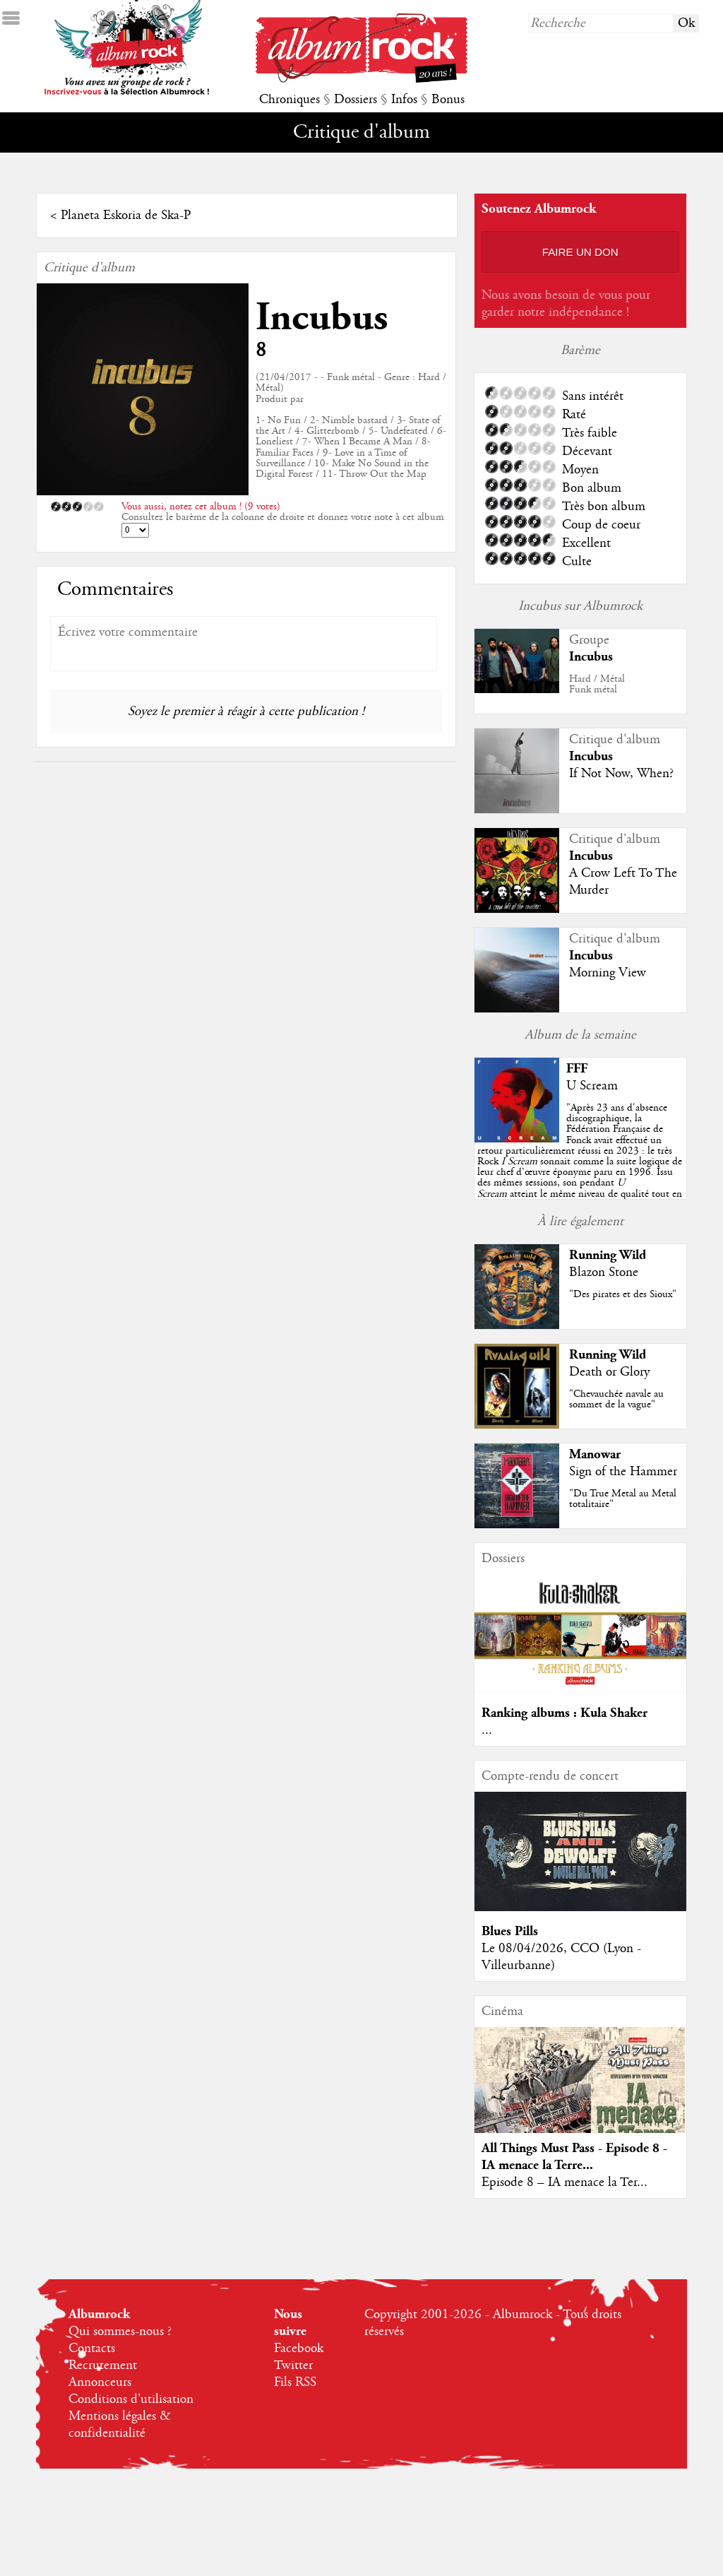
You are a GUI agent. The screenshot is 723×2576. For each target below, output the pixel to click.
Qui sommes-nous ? (120, 2331)
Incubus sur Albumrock (580, 606)
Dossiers (355, 99)
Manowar (595, 1454)
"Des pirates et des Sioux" (622, 1294)
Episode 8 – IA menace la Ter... (564, 2182)
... (487, 1730)
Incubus (322, 317)
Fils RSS (295, 2382)
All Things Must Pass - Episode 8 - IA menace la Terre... (574, 2156)
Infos (404, 99)
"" (579, 1161)
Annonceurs (99, 2382)
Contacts (91, 2348)
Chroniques (289, 99)
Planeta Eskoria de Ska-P (126, 215)
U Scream (592, 1085)
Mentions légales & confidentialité (119, 2425)
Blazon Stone (603, 1272)
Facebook (298, 2348)
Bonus (448, 99)
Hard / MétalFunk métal (597, 684)
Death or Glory (609, 1372)
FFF (576, 1068)
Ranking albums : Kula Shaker (564, 1713)
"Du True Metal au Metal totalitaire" (622, 1499)
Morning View (607, 972)
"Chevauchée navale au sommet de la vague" (616, 1399)
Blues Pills (510, 1931)
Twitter (293, 2365)
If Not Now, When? (621, 773)
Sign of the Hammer (623, 1471)
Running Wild (607, 1255)
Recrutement (102, 2365)
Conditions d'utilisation (130, 2399)
